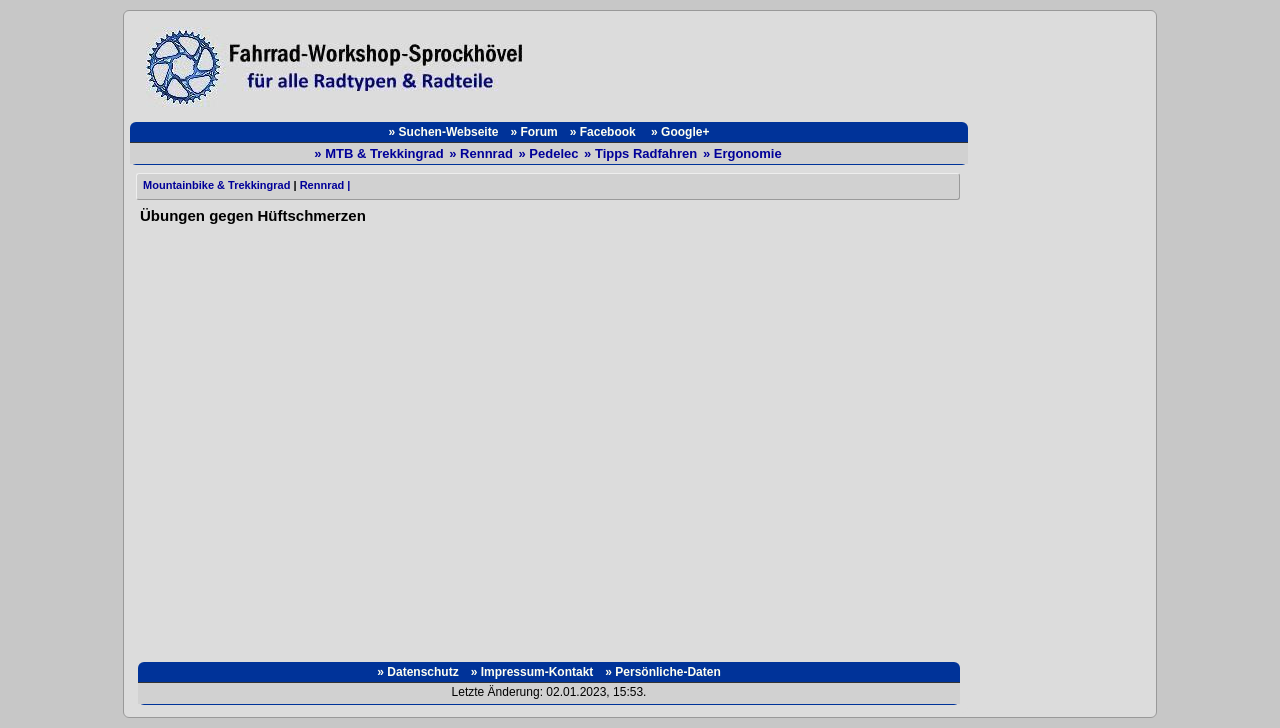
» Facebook (604, 132)
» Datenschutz (417, 672)
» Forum (533, 132)
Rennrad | (325, 185)
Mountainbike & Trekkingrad (215, 185)
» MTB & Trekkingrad (380, 153)
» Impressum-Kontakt (532, 672)
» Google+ (680, 132)
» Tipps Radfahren (642, 153)
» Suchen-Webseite (444, 132)
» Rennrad (482, 153)
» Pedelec (550, 153)
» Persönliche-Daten (662, 672)
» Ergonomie (742, 153)
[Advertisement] (756, 62)
